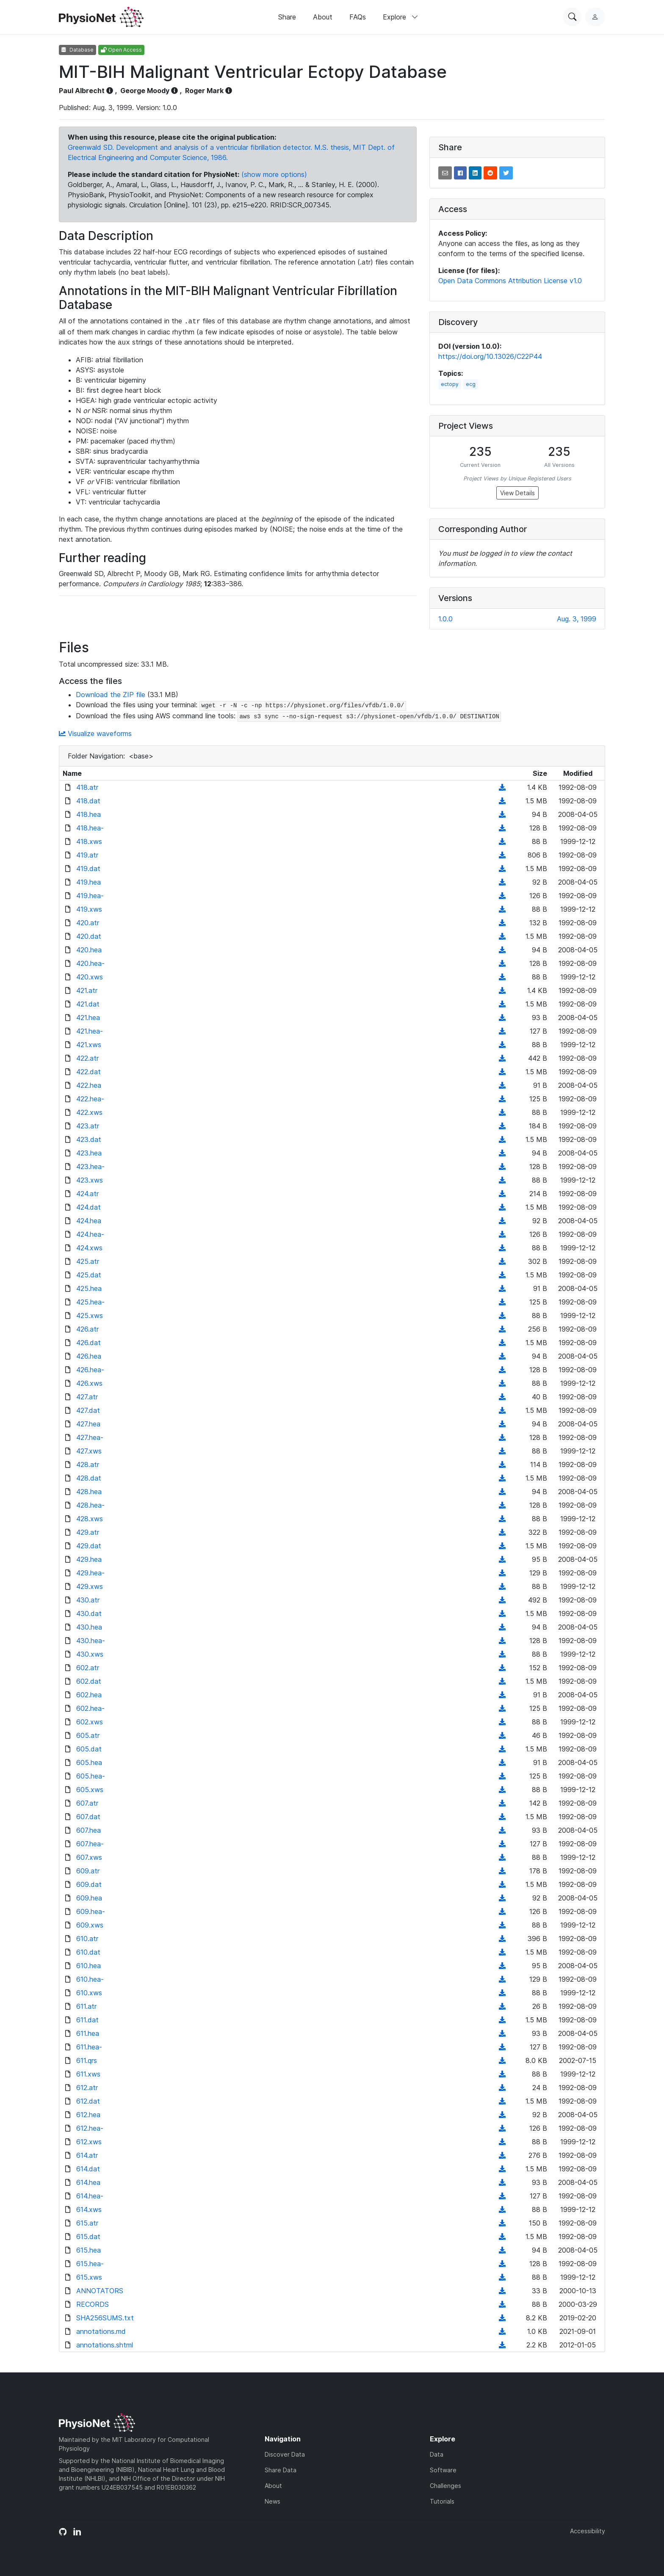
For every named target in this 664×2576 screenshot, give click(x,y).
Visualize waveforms (95, 733)
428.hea (89, 1491)
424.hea (88, 1220)
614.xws (89, 2209)
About (322, 17)
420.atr (87, 922)
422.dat (88, 1071)
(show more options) (274, 174)
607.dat (88, 1816)
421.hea (88, 1017)
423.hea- (90, 1166)
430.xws (89, 1654)
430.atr (88, 1600)
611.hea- (89, 2047)
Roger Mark (204, 90)
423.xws (89, 1180)
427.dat (88, 1410)
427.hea (88, 1424)
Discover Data (285, 2454)
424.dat (88, 1207)
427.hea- (89, 1437)
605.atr (88, 1735)
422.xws (89, 1112)
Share (287, 17)
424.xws (89, 1248)
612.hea (88, 2114)
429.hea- (90, 1573)
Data (436, 2454)
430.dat (89, 1613)
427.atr (87, 1397)
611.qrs (86, 2060)
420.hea (89, 950)
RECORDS (92, 2304)
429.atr (87, 1532)
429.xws (89, 1586)
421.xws (88, 1044)
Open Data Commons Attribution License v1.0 (510, 280)
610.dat (88, 1952)
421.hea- (89, 1031)
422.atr (87, 1058)
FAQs (357, 17)
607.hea (88, 1830)
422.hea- (90, 1099)
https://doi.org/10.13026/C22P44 (490, 356)
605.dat (89, 1749)
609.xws (89, 1925)
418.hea (88, 814)
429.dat (88, 1546)
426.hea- (90, 1369)
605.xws (89, 1789)
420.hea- (90, 963)
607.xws (89, 1857)
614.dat (88, 2169)
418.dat (88, 801)
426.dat (88, 1342)
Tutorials (442, 2501)
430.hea (89, 1627)
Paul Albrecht (82, 90)
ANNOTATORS (99, 2290)
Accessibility (587, 2531)
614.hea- (89, 2196)
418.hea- (90, 828)
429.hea (89, 1559)
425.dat (88, 1275)
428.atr (87, 1464)
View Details (517, 492)
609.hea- (90, 1911)
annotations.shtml (104, 2345)
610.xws (89, 1993)
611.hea (87, 2033)
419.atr (87, 855)
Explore (400, 17)
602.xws (89, 1722)
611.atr (86, 2006)
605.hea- (90, 1776)
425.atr (87, 1261)
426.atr (87, 1329)
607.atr (87, 1803)
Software (443, 2470)
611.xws (88, 2074)
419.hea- (90, 895)
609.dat (89, 1884)
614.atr (87, 2155)
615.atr (87, 2223)
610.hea (88, 1965)
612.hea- (89, 2128)
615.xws (89, 2277)
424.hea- (90, 1234)
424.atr (87, 1193)
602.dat (88, 1681)
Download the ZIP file (110, 694)
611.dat (87, 2020)
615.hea (88, 2250)
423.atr (87, 1126)
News (272, 2501)
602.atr (87, 1667)
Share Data (280, 2470)
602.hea (89, 1695)
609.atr (88, 1871)
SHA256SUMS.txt (105, 2318)
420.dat (88, 936)
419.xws (89, 909)
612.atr (87, 2087)
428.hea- (90, 1505)
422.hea (88, 1085)
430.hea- (90, 1640)
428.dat (88, 1478)
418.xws (89, 841)
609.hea (89, 1898)
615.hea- (90, 2263)
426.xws (89, 1383)
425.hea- (90, 1302)
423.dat (88, 1139)
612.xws (89, 2141)
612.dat (88, 2101)
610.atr (87, 1938)
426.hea (88, 1356)
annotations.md (101, 2331)
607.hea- (90, 1844)
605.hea (89, 1762)
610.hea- (90, 1979)
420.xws (89, 977)
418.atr (87, 787)
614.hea (88, 2182)
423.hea (89, 1153)
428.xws (89, 1518)
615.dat (88, 2236)
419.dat (88, 868)
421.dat (88, 1004)
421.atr (86, 990)
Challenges (445, 2485)
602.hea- (90, 1708)
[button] (445, 172)
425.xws (89, 1315)
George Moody (144, 90)
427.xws (89, 1451)
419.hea (88, 882)
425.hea (89, 1288)
